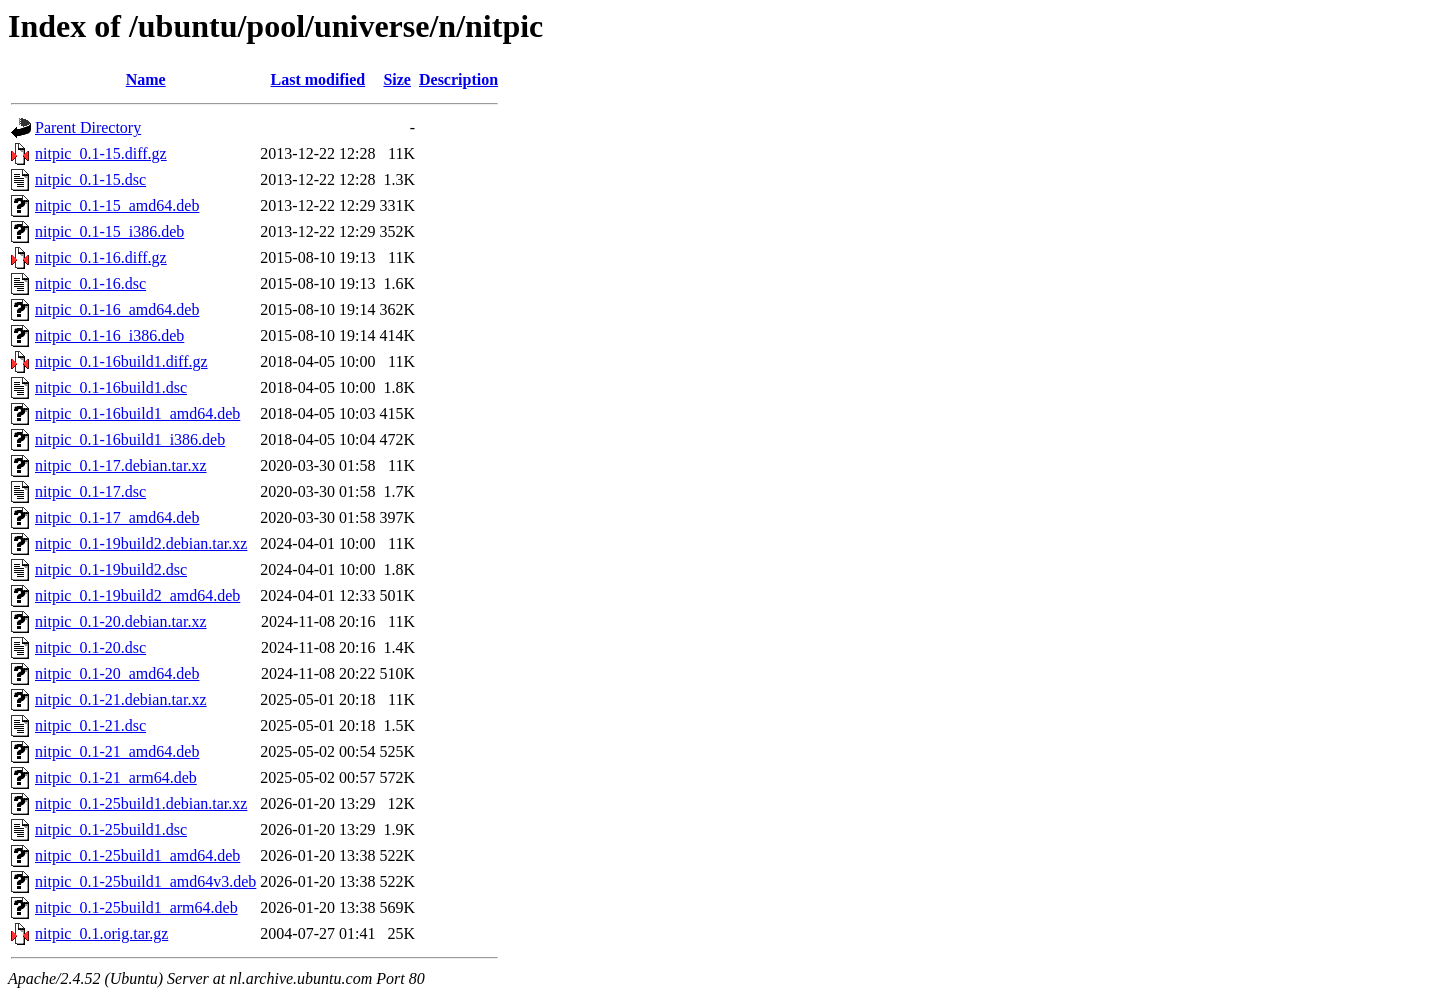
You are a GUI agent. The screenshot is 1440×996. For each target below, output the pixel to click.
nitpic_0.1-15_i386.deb (109, 231)
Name (146, 79)
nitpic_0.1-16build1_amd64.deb (137, 413)
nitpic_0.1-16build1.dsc (111, 387)
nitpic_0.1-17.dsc (90, 491)
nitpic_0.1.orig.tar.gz (101, 933)
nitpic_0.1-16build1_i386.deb (130, 439)
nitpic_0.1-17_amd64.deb (117, 517)
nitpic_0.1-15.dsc (90, 179)
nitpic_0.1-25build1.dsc (111, 829)
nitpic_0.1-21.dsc (90, 725)
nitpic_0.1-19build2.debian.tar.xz (141, 543)
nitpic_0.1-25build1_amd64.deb (137, 855)
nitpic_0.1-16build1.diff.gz (121, 361)
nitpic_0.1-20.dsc (90, 647)
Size (397, 79)
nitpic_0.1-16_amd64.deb (117, 309)
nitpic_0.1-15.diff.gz (101, 153)
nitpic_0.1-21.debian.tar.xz (121, 699)
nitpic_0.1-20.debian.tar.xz (121, 621)
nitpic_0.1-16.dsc (90, 283)
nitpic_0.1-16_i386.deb (109, 335)
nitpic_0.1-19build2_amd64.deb (137, 595)
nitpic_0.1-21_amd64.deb (117, 751)
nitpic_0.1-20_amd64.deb (117, 673)
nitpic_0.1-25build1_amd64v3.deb (145, 881)
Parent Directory (88, 127)
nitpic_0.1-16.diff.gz (101, 257)
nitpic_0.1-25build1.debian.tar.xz (141, 803)
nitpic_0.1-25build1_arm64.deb (136, 907)
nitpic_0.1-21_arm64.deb (116, 777)
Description (458, 79)
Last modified (318, 79)
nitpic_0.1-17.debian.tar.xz (121, 465)
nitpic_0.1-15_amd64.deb (117, 205)
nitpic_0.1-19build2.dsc (111, 569)
